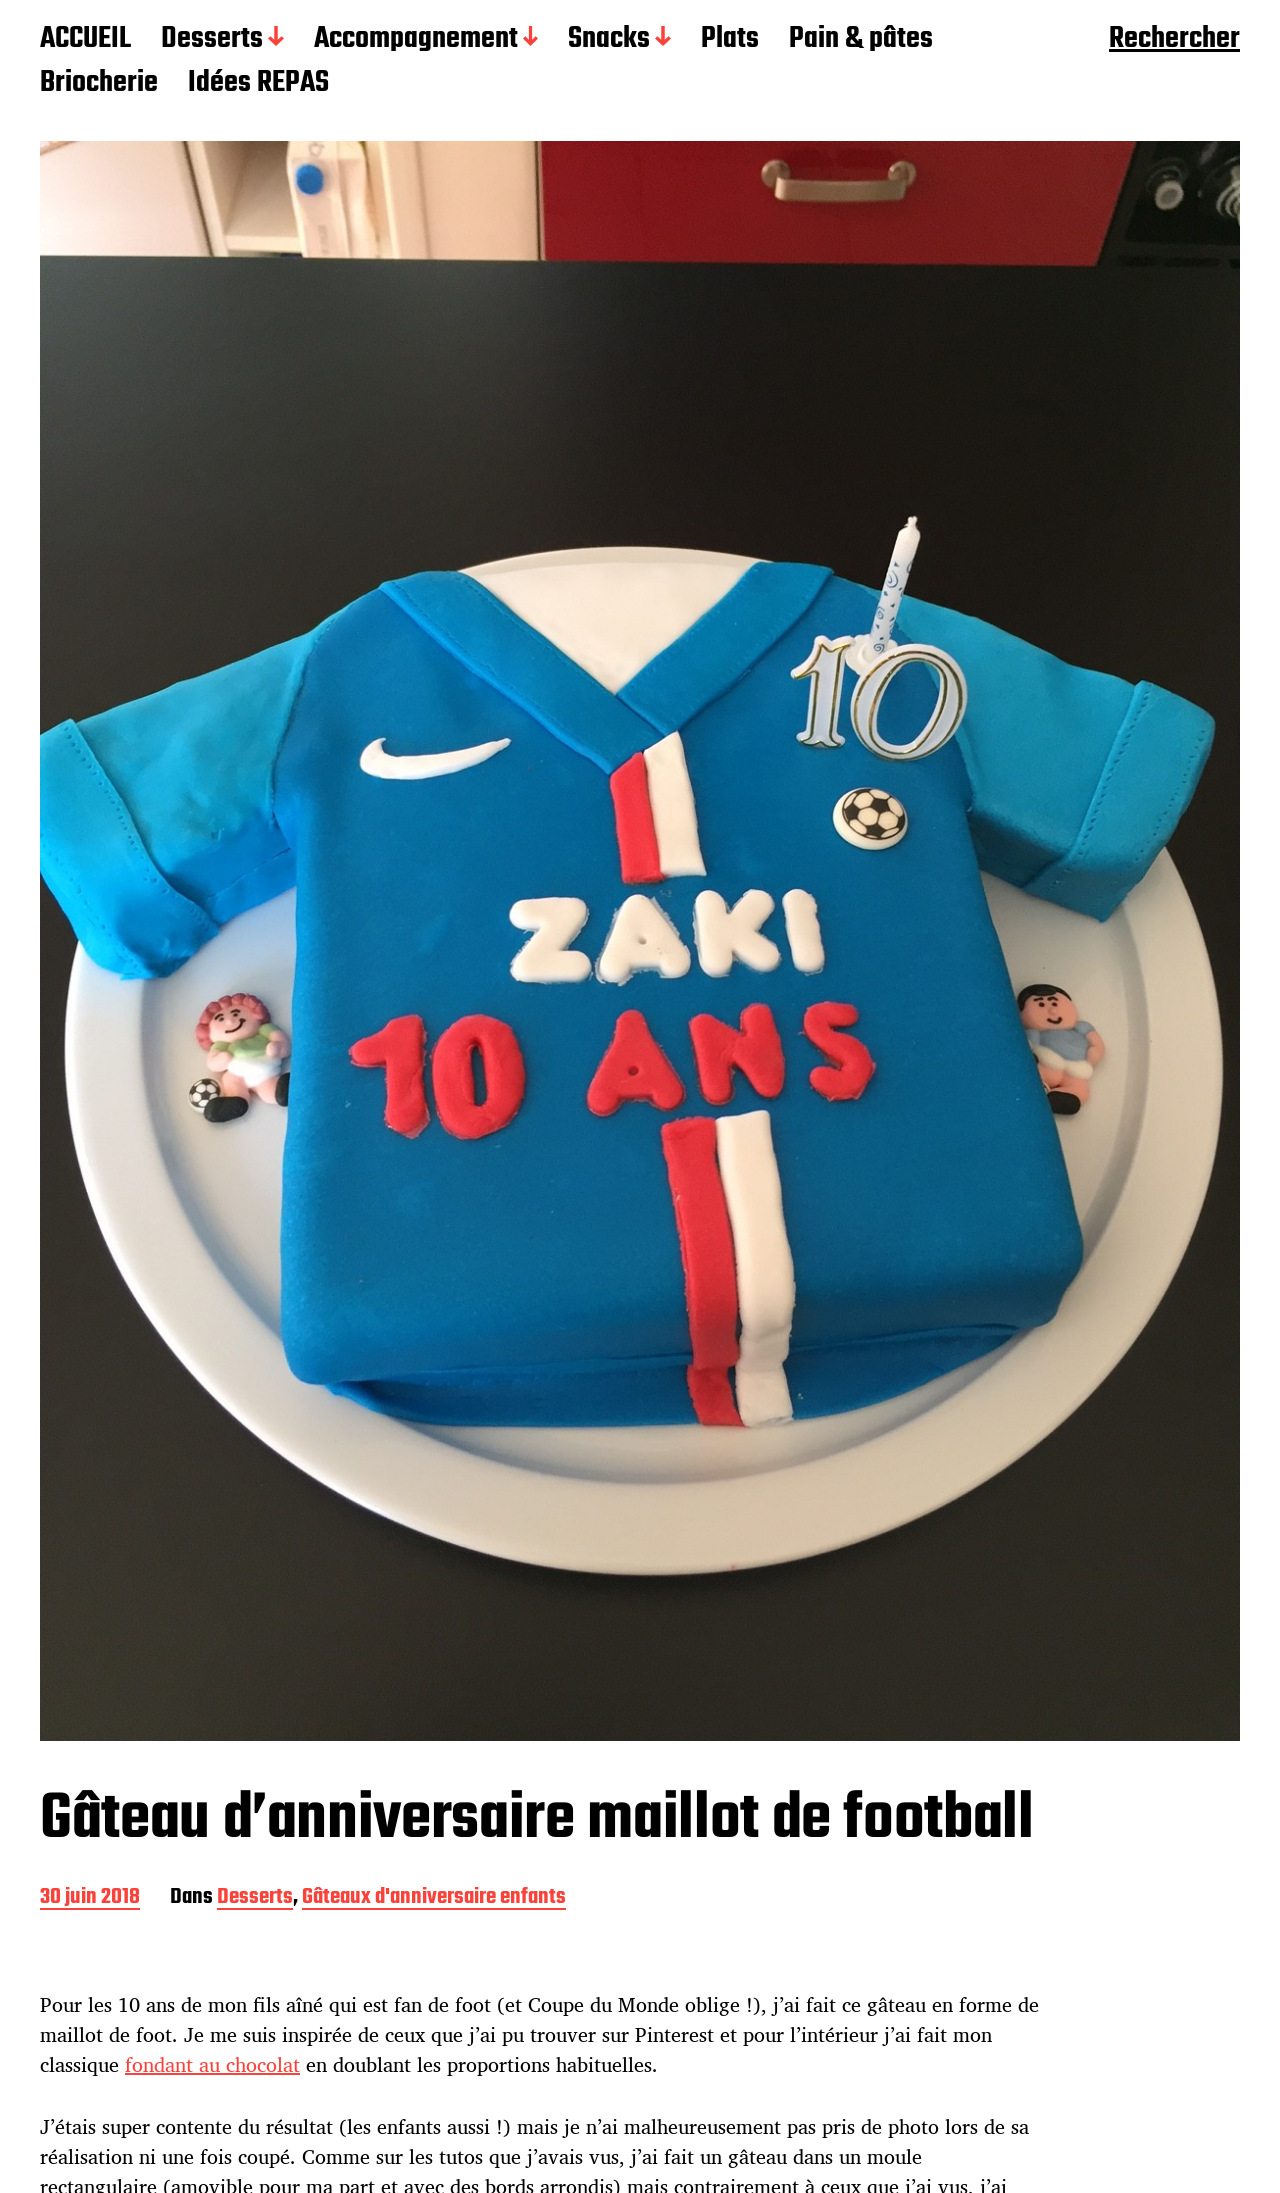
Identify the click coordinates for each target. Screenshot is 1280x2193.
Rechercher (1174, 40)
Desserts (212, 40)
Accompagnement (416, 40)
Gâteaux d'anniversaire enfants (434, 1898)
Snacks (609, 40)
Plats (730, 40)
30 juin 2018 (90, 1898)
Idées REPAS (258, 84)
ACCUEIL (85, 40)
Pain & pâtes (861, 40)
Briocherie (99, 84)
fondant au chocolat (212, 2064)
